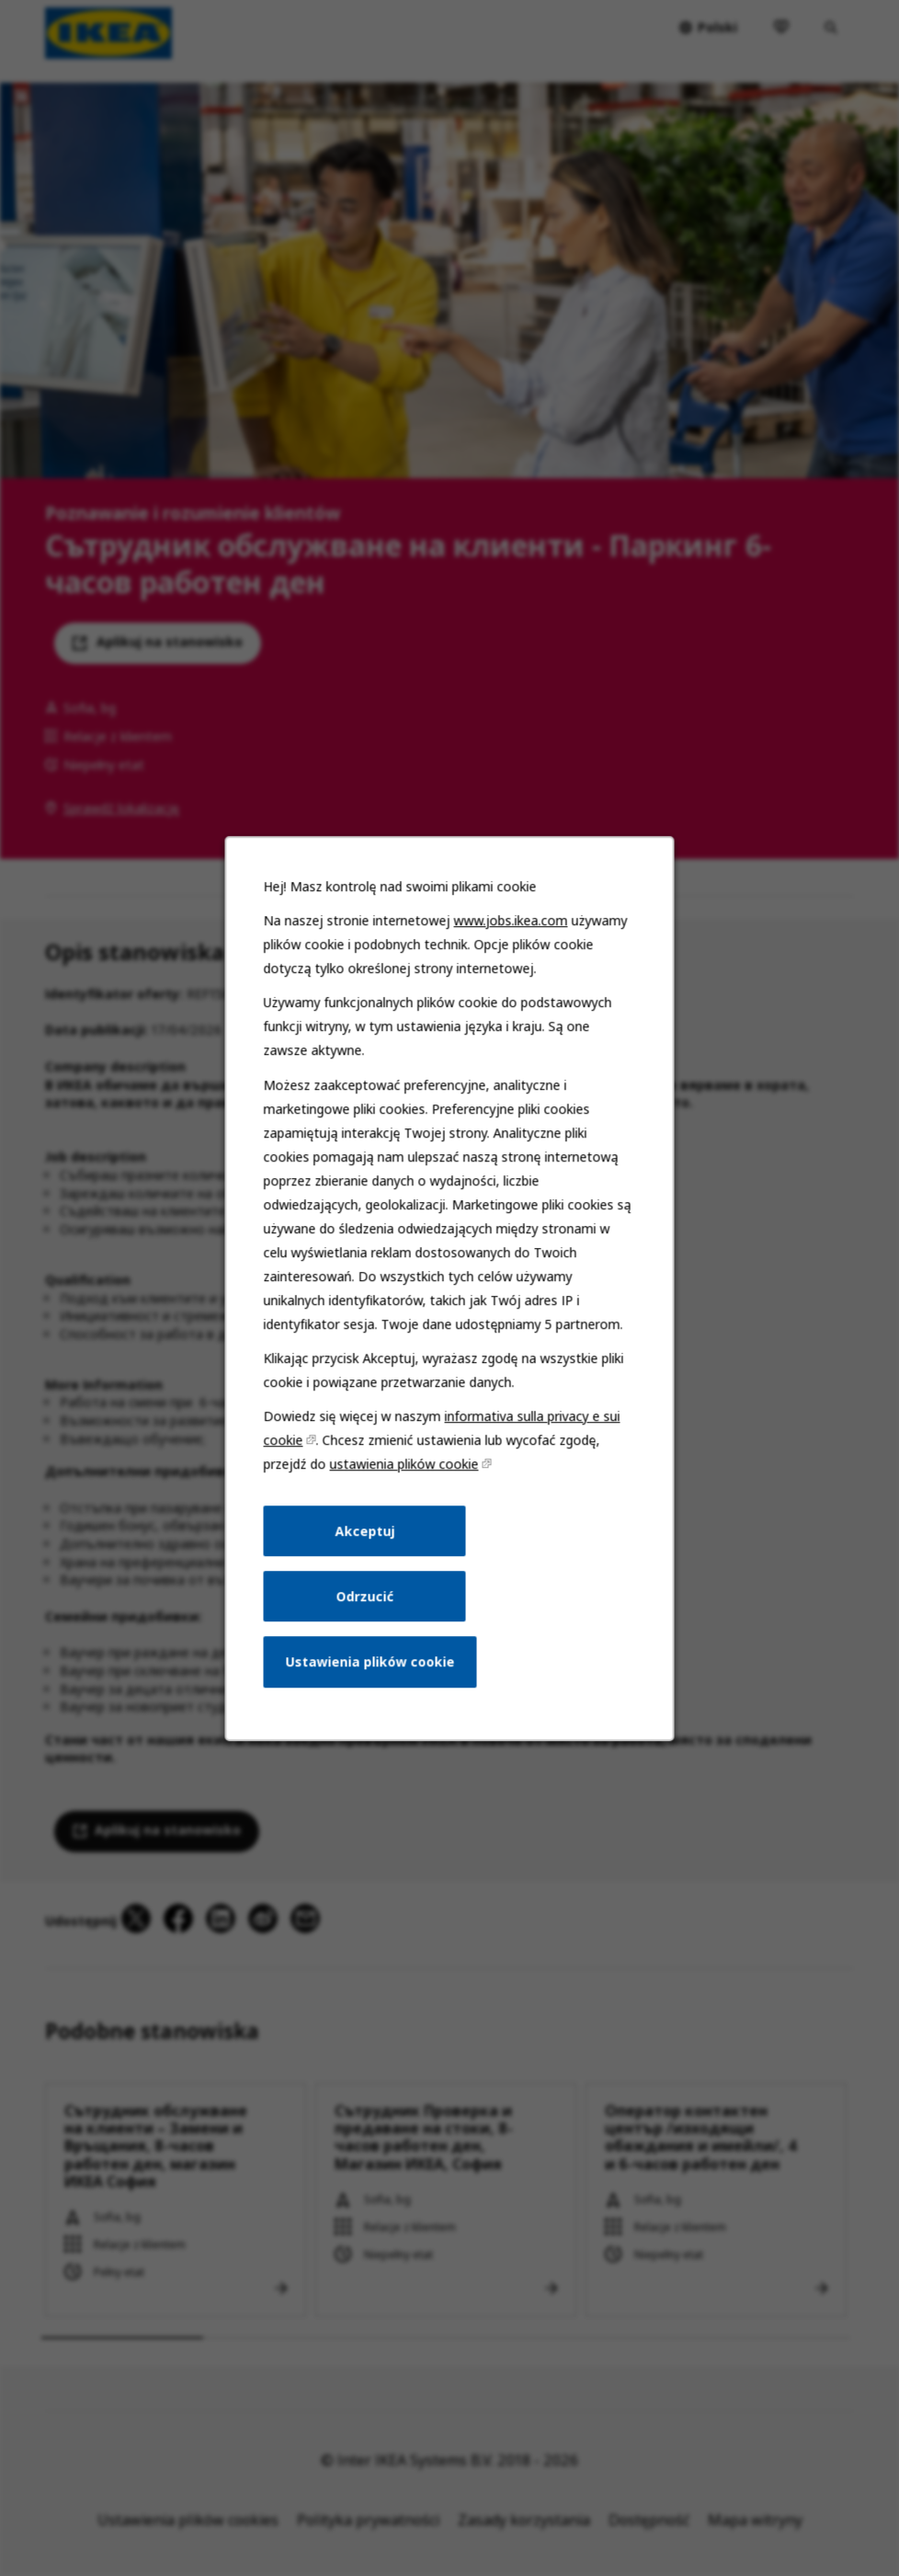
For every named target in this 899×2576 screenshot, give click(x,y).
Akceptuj (365, 1540)
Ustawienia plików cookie (371, 1668)
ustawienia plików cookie (404, 1474)
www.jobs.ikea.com (509, 939)
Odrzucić (365, 1604)
